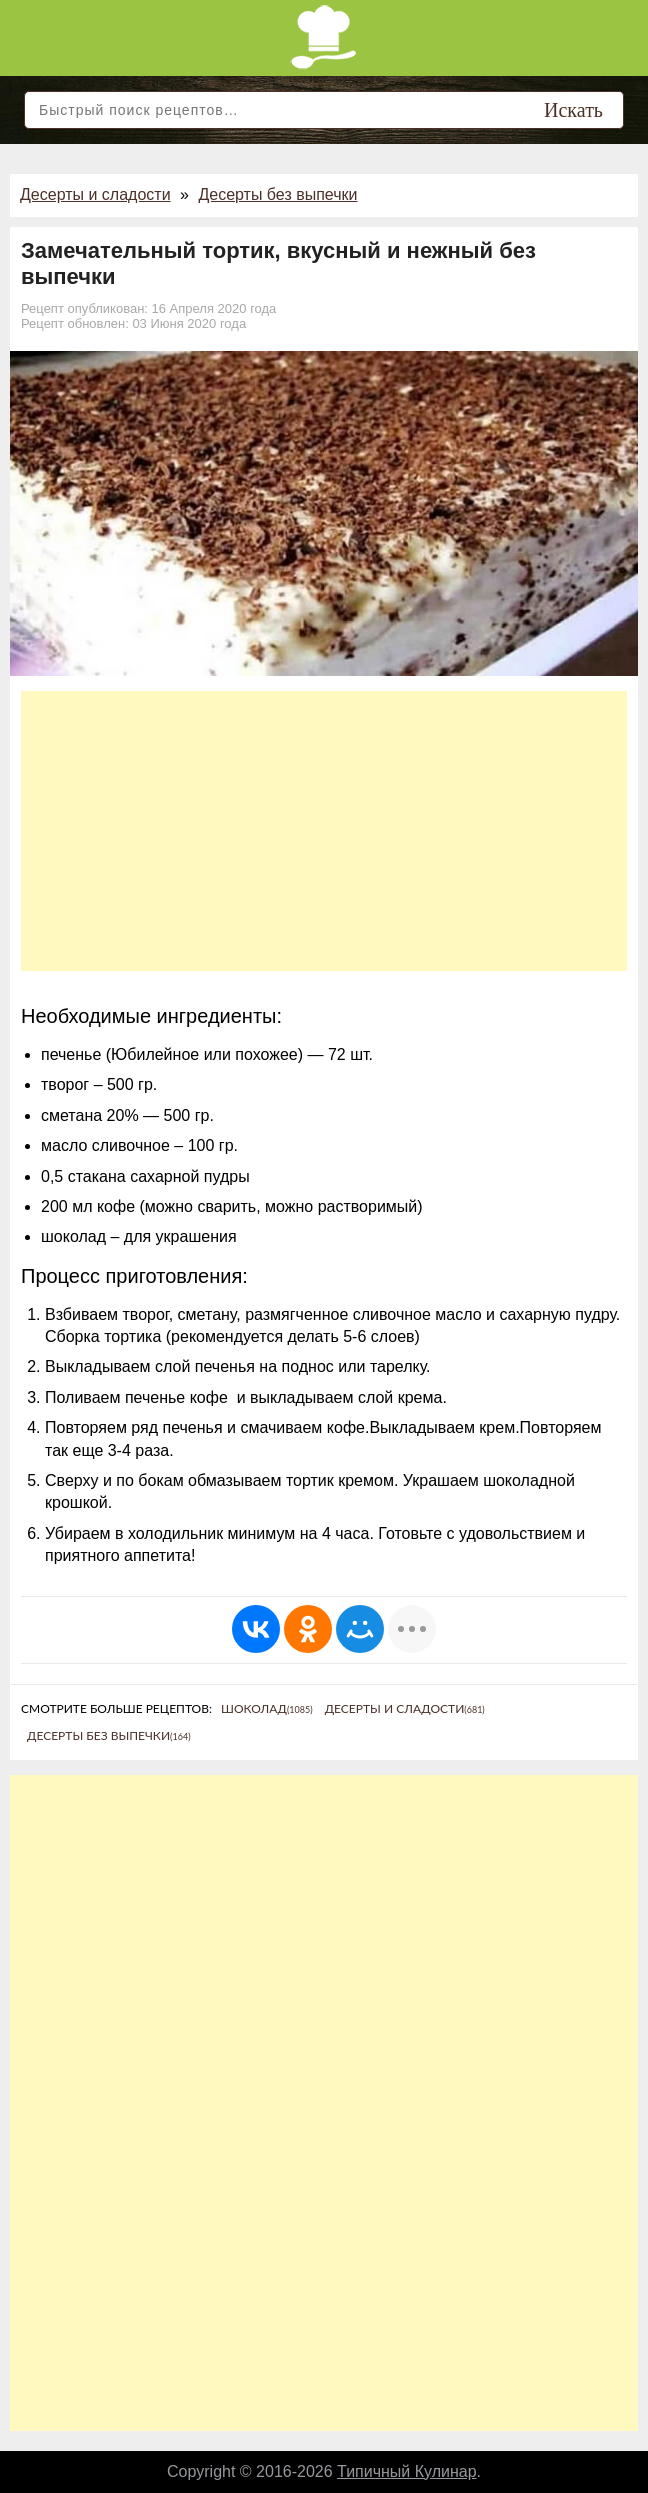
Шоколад (267, 1708)
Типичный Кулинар (407, 2471)
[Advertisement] (324, 831)
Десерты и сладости (95, 194)
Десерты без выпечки (277, 194)
